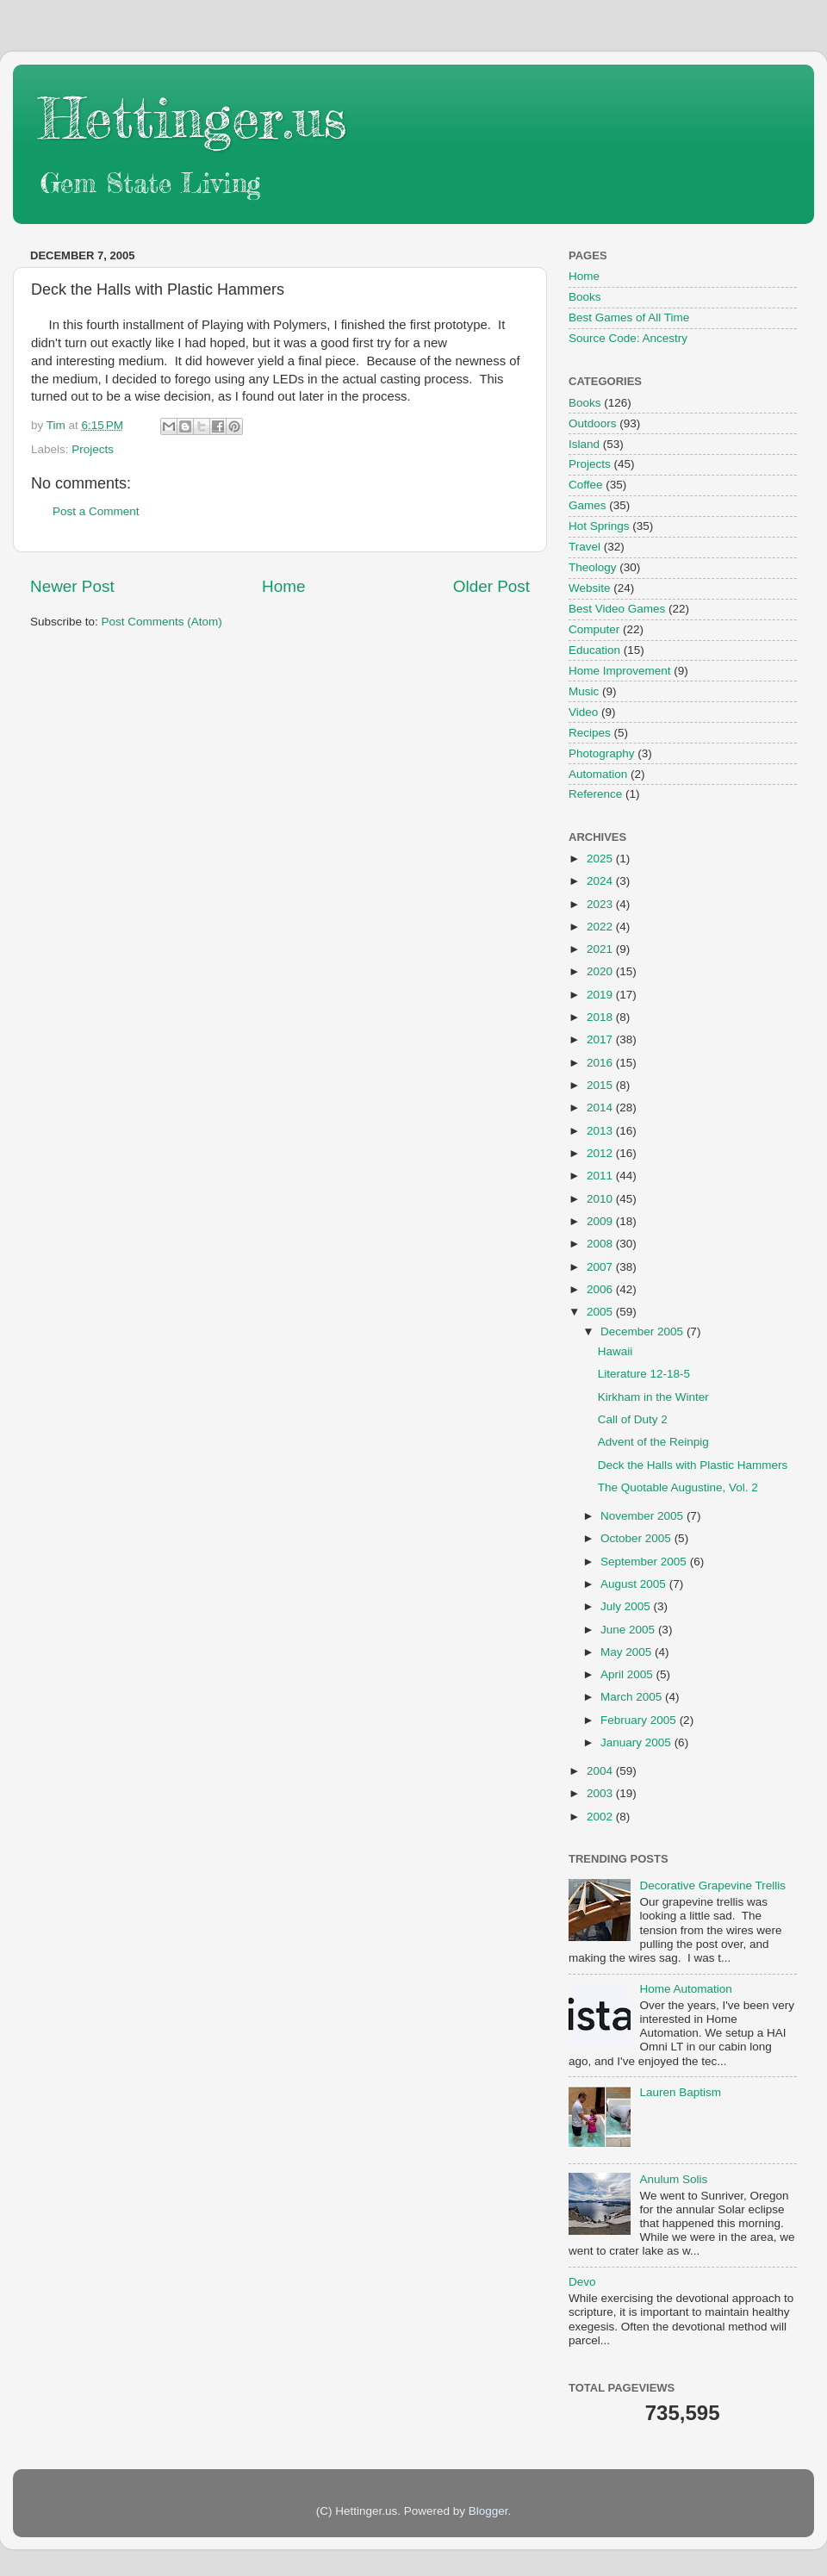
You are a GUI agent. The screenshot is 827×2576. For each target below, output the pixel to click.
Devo (582, 2281)
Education (594, 650)
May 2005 (627, 1652)
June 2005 (629, 1629)
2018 (601, 1017)
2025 (601, 858)
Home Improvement (620, 670)
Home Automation (685, 1988)
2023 (601, 904)
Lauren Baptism (680, 2092)
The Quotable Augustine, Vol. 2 (678, 1487)
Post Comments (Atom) (162, 621)
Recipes (590, 732)
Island (584, 444)
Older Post (491, 586)
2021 (601, 949)
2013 (601, 1130)
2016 (601, 1062)
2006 (601, 1289)
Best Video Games (617, 608)
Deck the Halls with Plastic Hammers (693, 1465)
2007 (601, 1266)
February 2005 (640, 1720)
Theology (593, 567)
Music (584, 691)
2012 (601, 1153)
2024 (601, 880)
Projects (93, 449)
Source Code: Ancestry (628, 338)
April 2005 (628, 1674)
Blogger (488, 2510)
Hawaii (615, 1351)
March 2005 (632, 1696)
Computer (594, 629)
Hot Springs (599, 526)
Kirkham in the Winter (653, 1397)
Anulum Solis (673, 2179)
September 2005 (645, 1561)
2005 (601, 1311)
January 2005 (637, 1742)
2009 (601, 1221)
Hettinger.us (192, 118)
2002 (601, 1816)
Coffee (586, 484)
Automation (598, 774)
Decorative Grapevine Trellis (712, 1885)
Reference (595, 793)
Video (583, 712)
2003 (601, 1793)
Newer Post (72, 586)
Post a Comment (96, 511)
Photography (602, 753)
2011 (601, 1175)
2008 (601, 1243)
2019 (601, 994)
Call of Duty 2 (633, 1419)
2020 (601, 971)
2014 (601, 1107)
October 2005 (637, 1538)
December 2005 (643, 1331)
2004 (601, 1770)
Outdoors (593, 423)
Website (590, 588)
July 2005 (627, 1606)
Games (587, 505)
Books (585, 296)
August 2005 (634, 1583)
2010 (601, 1198)
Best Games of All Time (629, 317)
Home (283, 586)
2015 (601, 1085)
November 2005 (643, 1515)
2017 (601, 1039)
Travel (584, 546)
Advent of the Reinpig (653, 1441)
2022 (601, 926)
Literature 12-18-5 (644, 1373)
